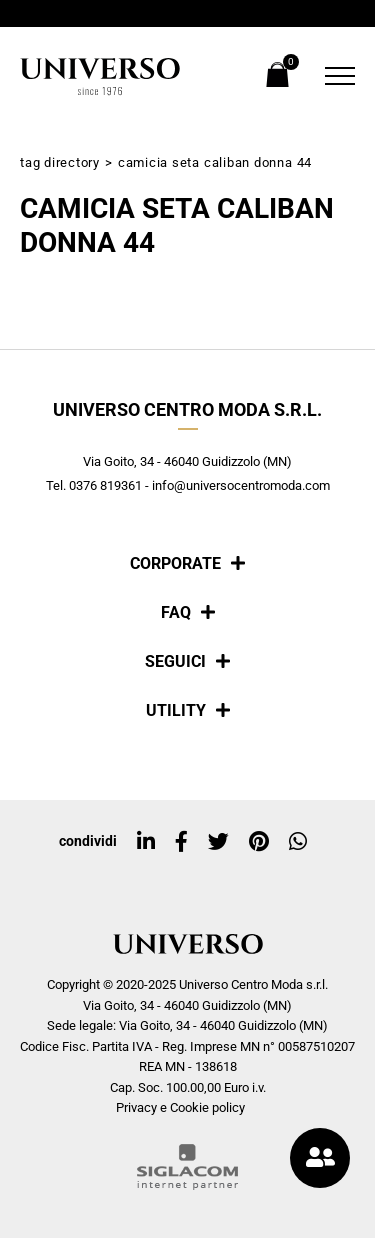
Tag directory (60, 162)
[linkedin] (146, 842)
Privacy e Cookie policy (180, 1107)
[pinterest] (259, 842)
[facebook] (181, 842)
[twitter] (218, 842)
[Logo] (100, 76)
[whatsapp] (298, 842)
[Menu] (335, 76)
